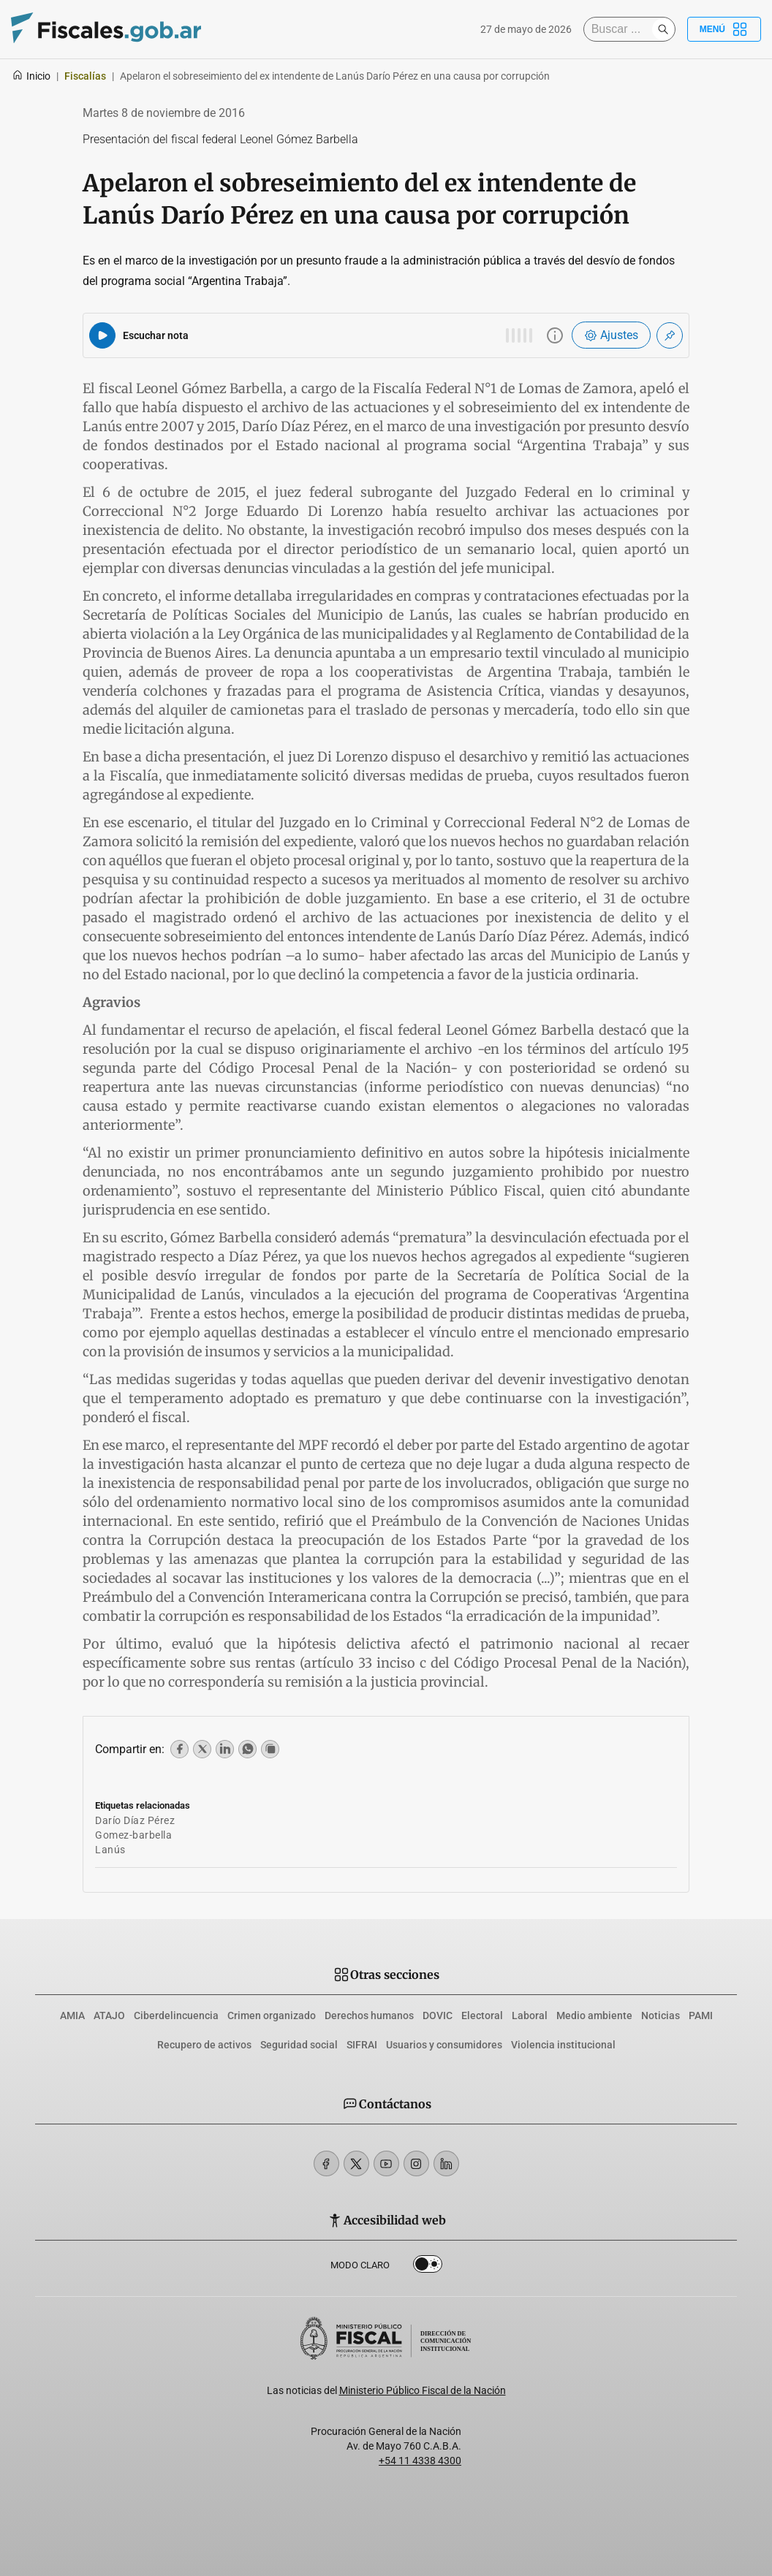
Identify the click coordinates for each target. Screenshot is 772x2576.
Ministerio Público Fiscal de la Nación (422, 2390)
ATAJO (109, 2015)
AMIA (72, 2015)
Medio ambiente (594, 2015)
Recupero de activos (204, 2045)
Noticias (660, 2015)
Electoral (482, 2015)
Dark (428, 2267)
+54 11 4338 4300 (420, 2460)
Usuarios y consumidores (444, 2045)
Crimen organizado (271, 2015)
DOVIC (438, 2015)
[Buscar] (621, 29)
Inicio (31, 76)
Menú (724, 29)
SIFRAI (362, 2045)
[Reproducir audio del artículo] (102, 335)
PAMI (701, 2015)
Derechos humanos (369, 2015)
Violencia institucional (563, 2045)
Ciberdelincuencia (176, 2015)
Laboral (530, 2015)
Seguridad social (299, 2045)
